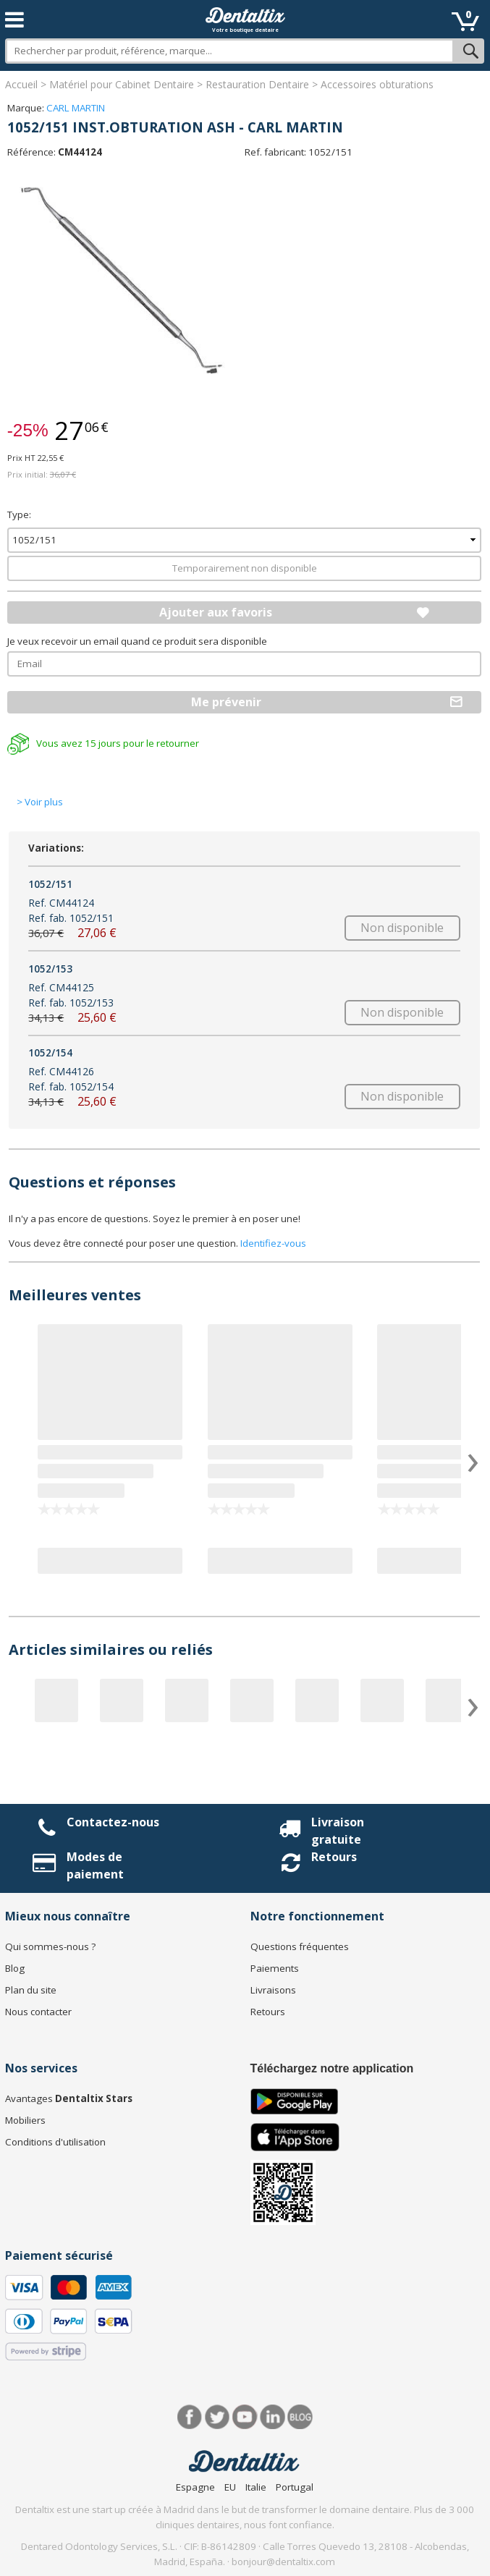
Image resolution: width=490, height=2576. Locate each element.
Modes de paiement (95, 1865)
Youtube (245, 2417)
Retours (334, 1857)
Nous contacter (38, 2011)
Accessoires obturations (377, 84)
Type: (19, 514)
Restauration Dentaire (257, 84)
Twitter (217, 2417)
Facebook (190, 2417)
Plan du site (30, 1989)
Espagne (195, 2487)
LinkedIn (272, 2417)
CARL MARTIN (75, 107)
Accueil (21, 84)
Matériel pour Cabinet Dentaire (121, 84)
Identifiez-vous (273, 1243)
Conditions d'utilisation (55, 2141)
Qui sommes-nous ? (50, 1946)
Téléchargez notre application (332, 2068)
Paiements (274, 1968)
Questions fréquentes (299, 1946)
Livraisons (273, 1989)
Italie (255, 2487)
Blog (15, 1968)
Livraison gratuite (337, 1830)
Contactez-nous (113, 1822)
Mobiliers (25, 2120)
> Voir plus (40, 801)
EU (230, 2487)
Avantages (68, 2098)
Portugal (294, 2487)
